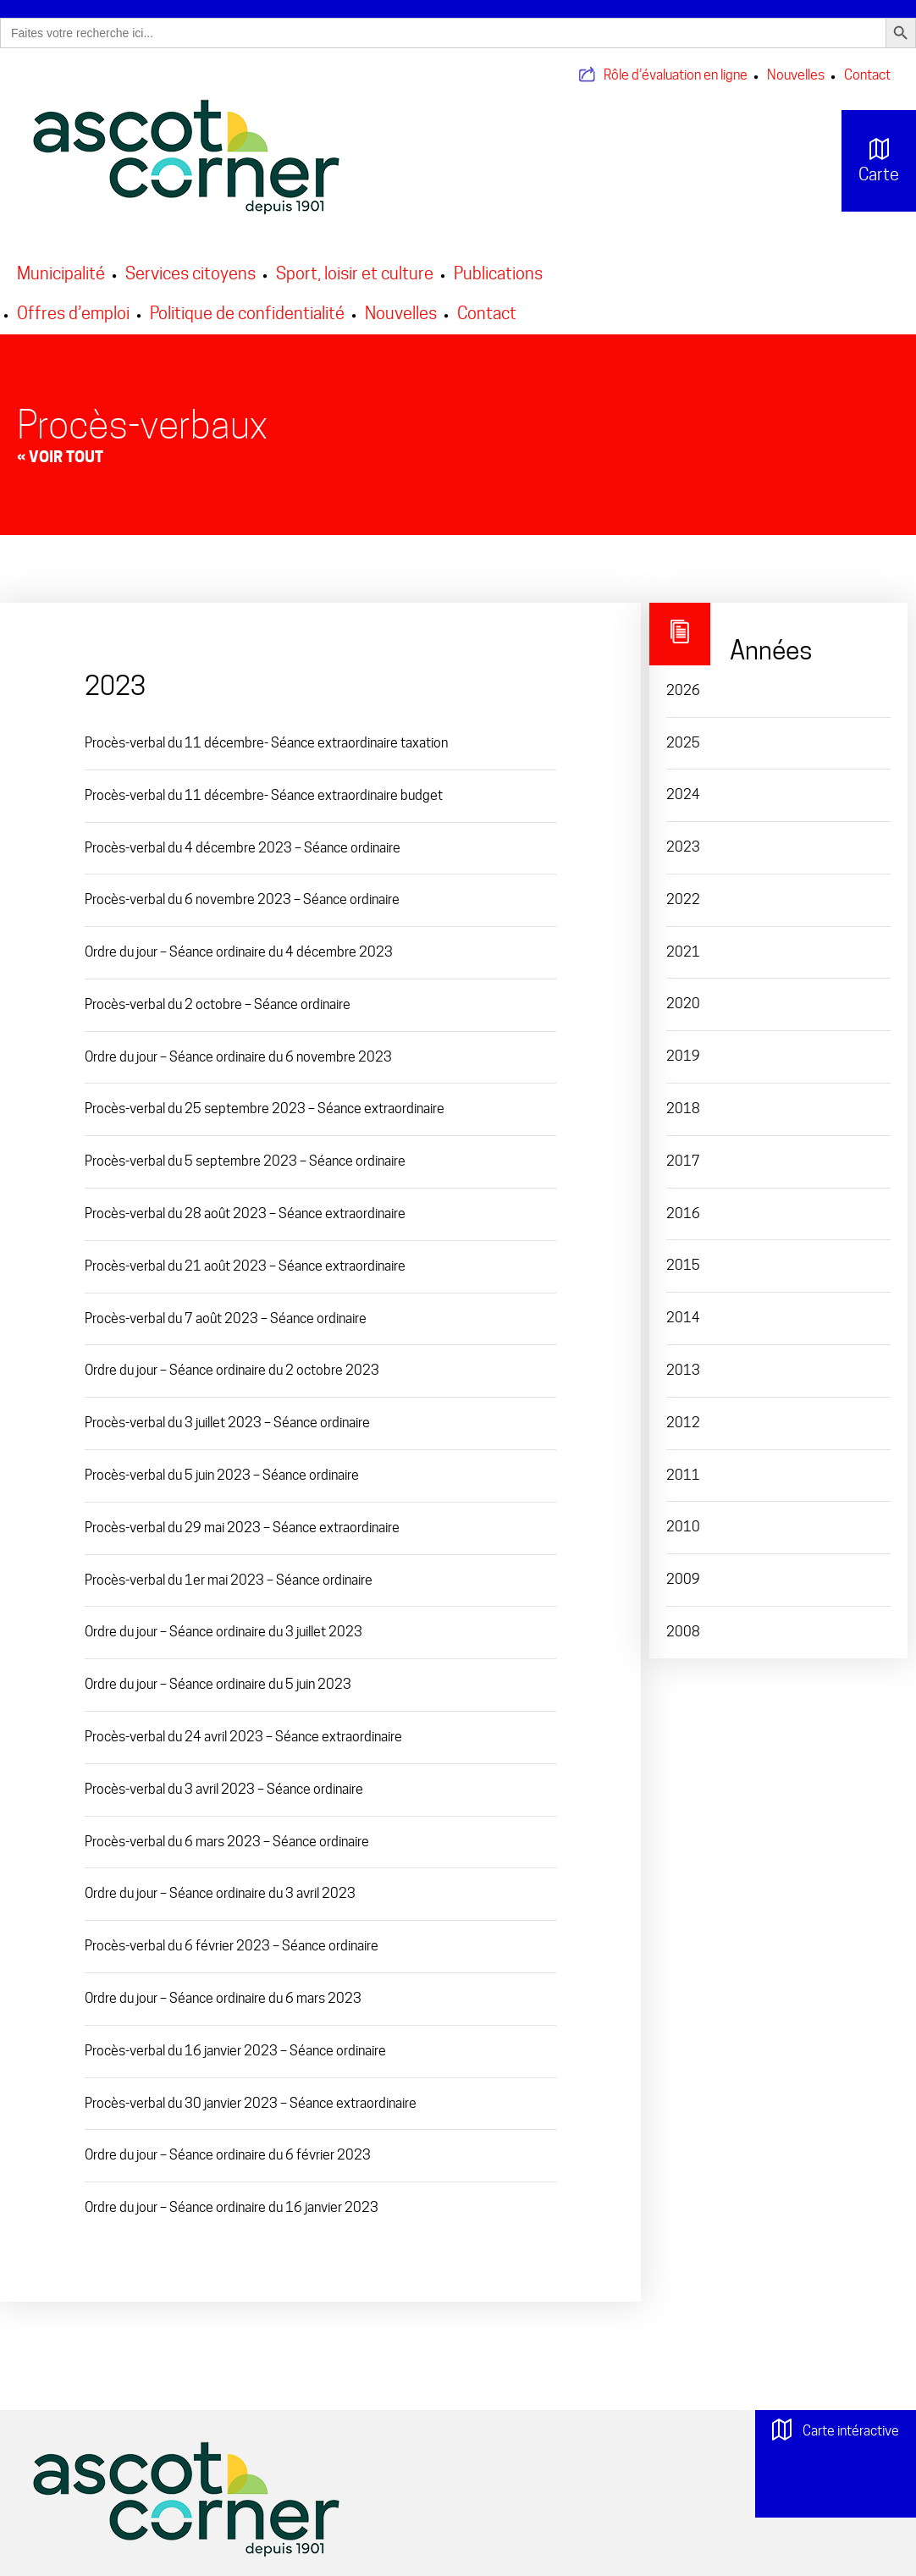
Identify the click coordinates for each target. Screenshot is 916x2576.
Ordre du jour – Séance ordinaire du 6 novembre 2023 (238, 1057)
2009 (683, 1579)
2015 (683, 1265)
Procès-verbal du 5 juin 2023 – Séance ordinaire (222, 1475)
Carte (865, 161)
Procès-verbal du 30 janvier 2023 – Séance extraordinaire (251, 2103)
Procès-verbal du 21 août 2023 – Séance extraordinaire (245, 1266)
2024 (683, 794)
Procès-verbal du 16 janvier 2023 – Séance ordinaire (235, 2051)
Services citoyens (190, 273)
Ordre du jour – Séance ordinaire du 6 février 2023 (228, 2155)
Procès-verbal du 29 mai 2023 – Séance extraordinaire (242, 1528)
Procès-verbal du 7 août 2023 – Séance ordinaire (226, 1318)
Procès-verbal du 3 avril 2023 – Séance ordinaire (224, 1789)
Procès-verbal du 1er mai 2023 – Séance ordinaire (228, 1580)
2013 (683, 1370)
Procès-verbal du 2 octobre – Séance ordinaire (217, 1004)
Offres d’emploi (73, 313)
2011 (683, 1475)
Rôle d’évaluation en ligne (676, 75)
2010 (683, 1527)
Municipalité (61, 273)
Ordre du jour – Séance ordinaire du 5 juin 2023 (218, 1684)
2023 (683, 847)
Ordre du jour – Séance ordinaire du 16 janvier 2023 (231, 2207)
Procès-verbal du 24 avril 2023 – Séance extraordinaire (243, 1737)
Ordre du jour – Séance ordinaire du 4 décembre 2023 (239, 952)
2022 (683, 899)
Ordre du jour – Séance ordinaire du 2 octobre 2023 (232, 1370)
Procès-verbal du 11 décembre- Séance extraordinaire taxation (266, 743)
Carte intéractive (835, 2438)
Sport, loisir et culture (354, 273)
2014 (683, 1318)
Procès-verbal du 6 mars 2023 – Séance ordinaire (227, 1842)
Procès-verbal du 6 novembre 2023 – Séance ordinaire (242, 899)
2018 (683, 1108)
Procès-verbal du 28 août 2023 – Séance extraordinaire (245, 1213)
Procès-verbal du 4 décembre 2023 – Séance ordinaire (242, 848)
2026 (683, 690)
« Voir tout (60, 457)
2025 (683, 743)
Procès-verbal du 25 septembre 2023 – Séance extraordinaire (264, 1108)
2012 (683, 1423)
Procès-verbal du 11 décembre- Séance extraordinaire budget (264, 795)
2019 (683, 1056)
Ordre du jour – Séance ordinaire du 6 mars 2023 (223, 1998)
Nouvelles (796, 75)
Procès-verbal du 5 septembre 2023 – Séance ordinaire (245, 1161)
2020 (683, 1004)
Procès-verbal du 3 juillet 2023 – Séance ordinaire (227, 1423)
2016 (683, 1213)
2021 (683, 952)
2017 (683, 1161)
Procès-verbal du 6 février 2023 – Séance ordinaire (231, 1946)
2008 (683, 1632)
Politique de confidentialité (247, 313)
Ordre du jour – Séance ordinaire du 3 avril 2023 (220, 1893)
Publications (498, 273)
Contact (867, 75)
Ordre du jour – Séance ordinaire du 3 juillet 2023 (223, 1632)
